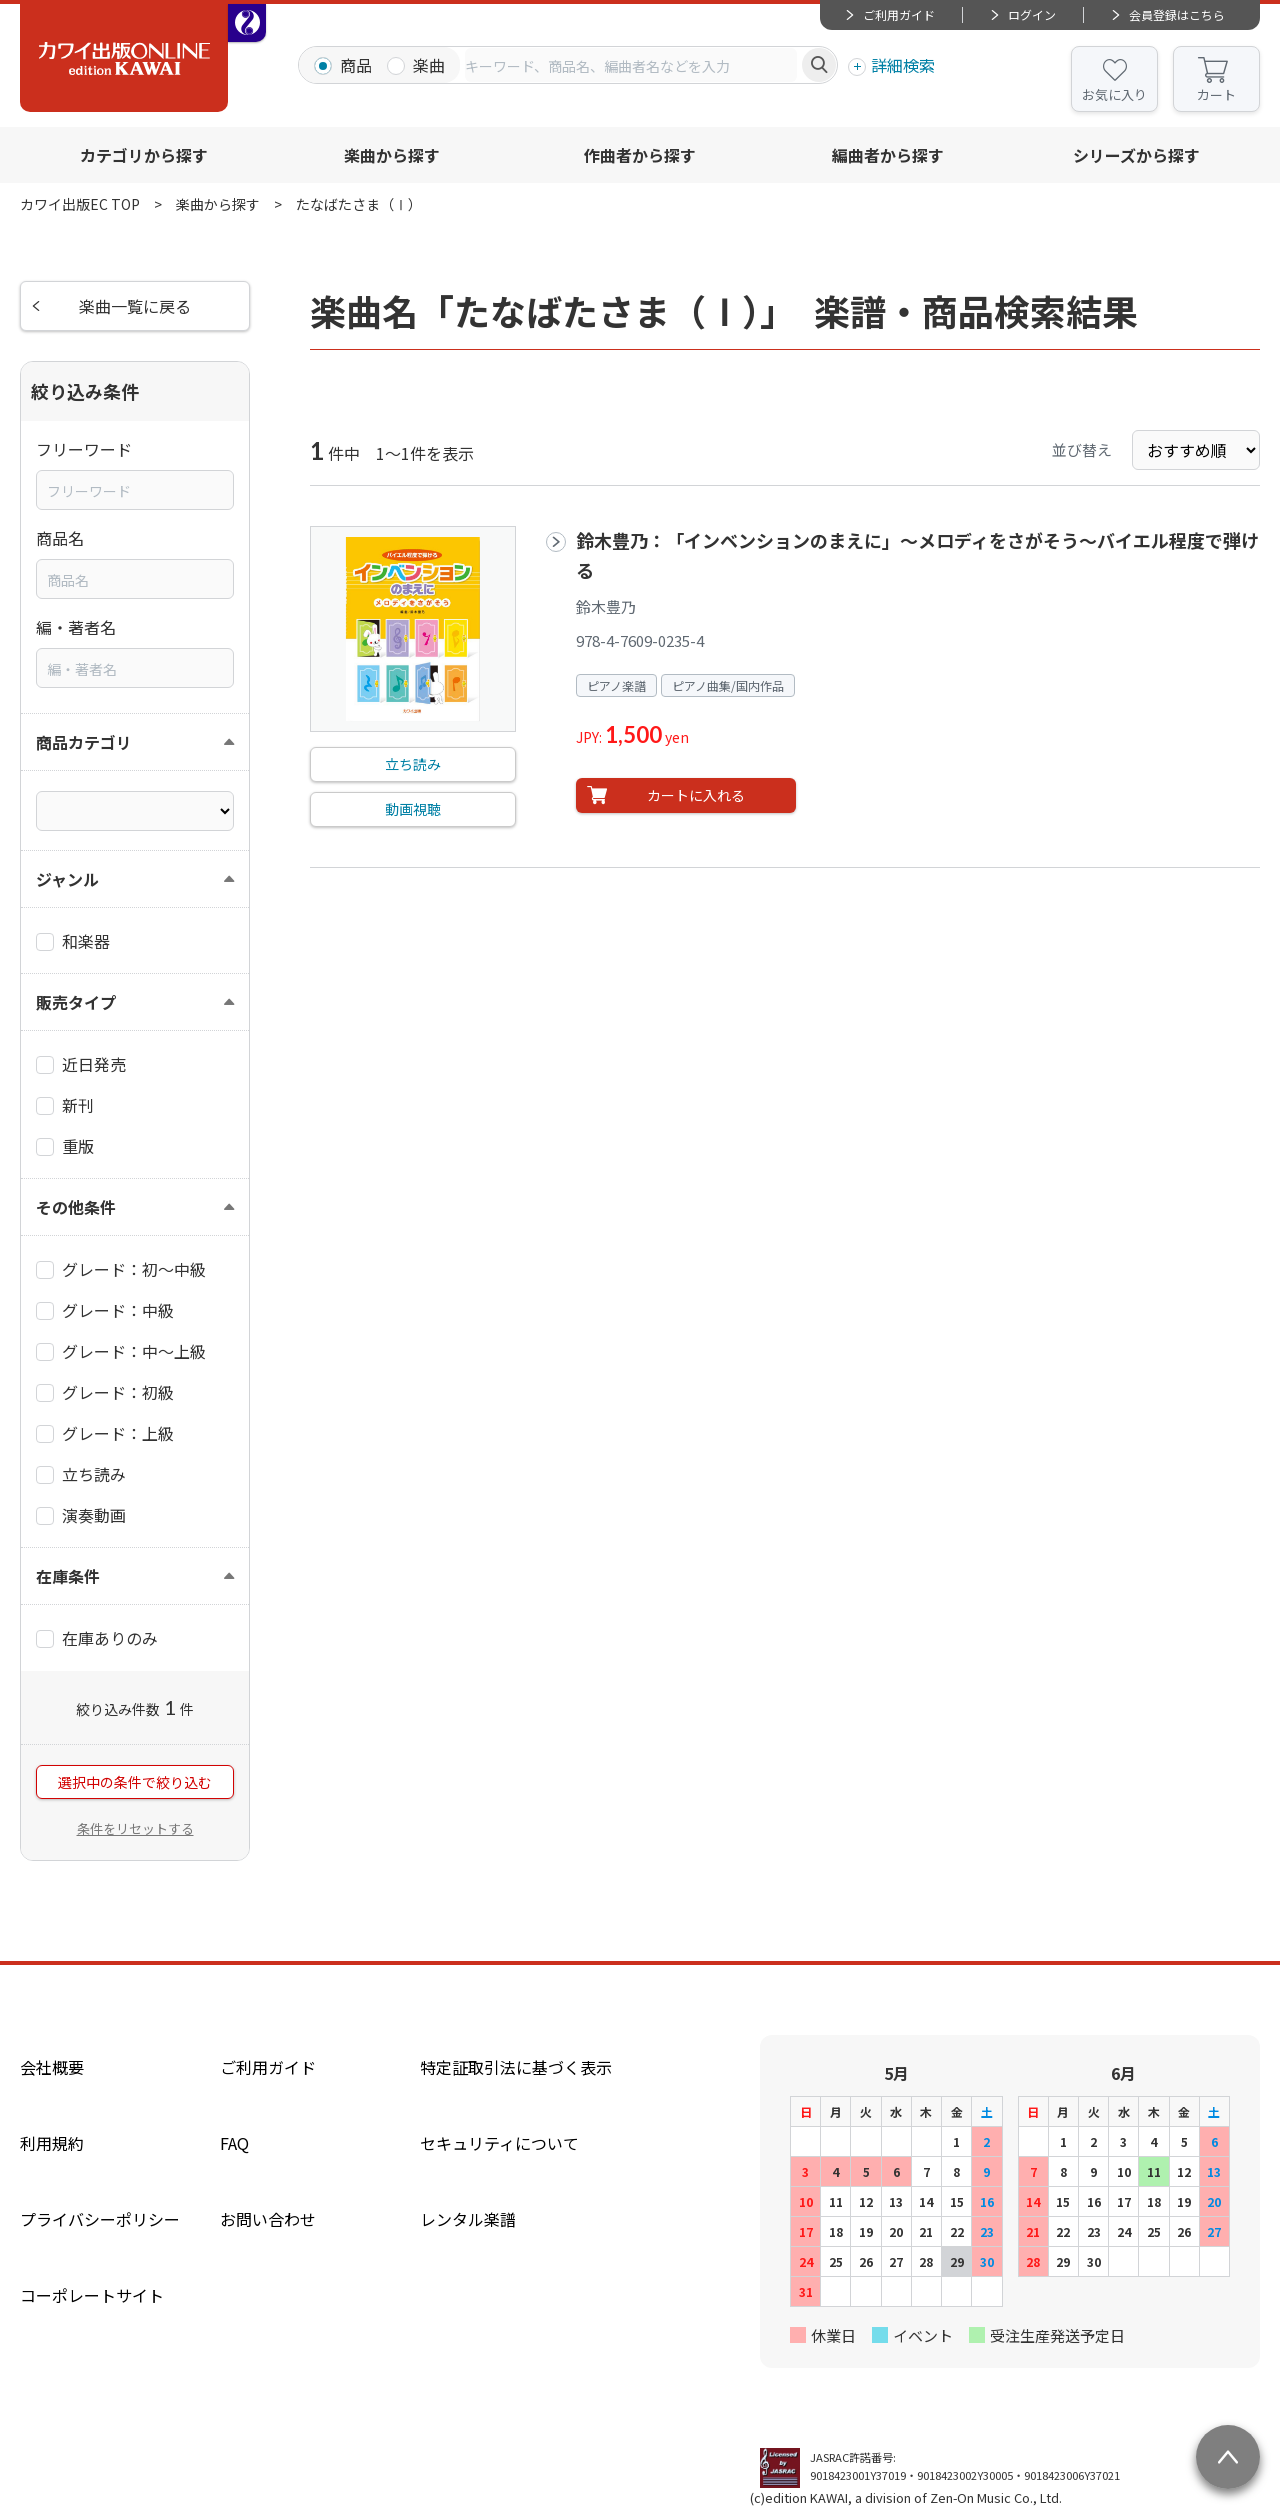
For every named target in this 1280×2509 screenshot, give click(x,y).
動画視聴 (413, 809)
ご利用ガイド (899, 14)
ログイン (1032, 14)
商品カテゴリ (84, 742)
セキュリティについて (499, 2143)
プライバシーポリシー (100, 2219)
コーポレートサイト (92, 2295)
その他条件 (76, 1207)
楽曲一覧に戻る (135, 306)
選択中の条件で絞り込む (135, 1782)
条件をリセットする (135, 1828)
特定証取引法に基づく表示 (516, 2067)
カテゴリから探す (144, 155)
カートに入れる (696, 795)
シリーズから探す (1136, 155)
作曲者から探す (640, 155)
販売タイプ (76, 1002)
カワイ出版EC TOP (80, 204)
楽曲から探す (392, 155)
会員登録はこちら (1177, 14)
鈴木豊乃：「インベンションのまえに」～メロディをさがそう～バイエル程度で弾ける (917, 554)
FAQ (234, 2143)
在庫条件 (68, 1576)
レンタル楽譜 (468, 2219)
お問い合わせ (268, 2219)
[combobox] (631, 65)
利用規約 (52, 2143)
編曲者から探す (888, 155)
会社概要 (52, 2067)
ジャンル (67, 879)
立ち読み (413, 764)
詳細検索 (903, 65)
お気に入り (1114, 94)
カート (1216, 94)
